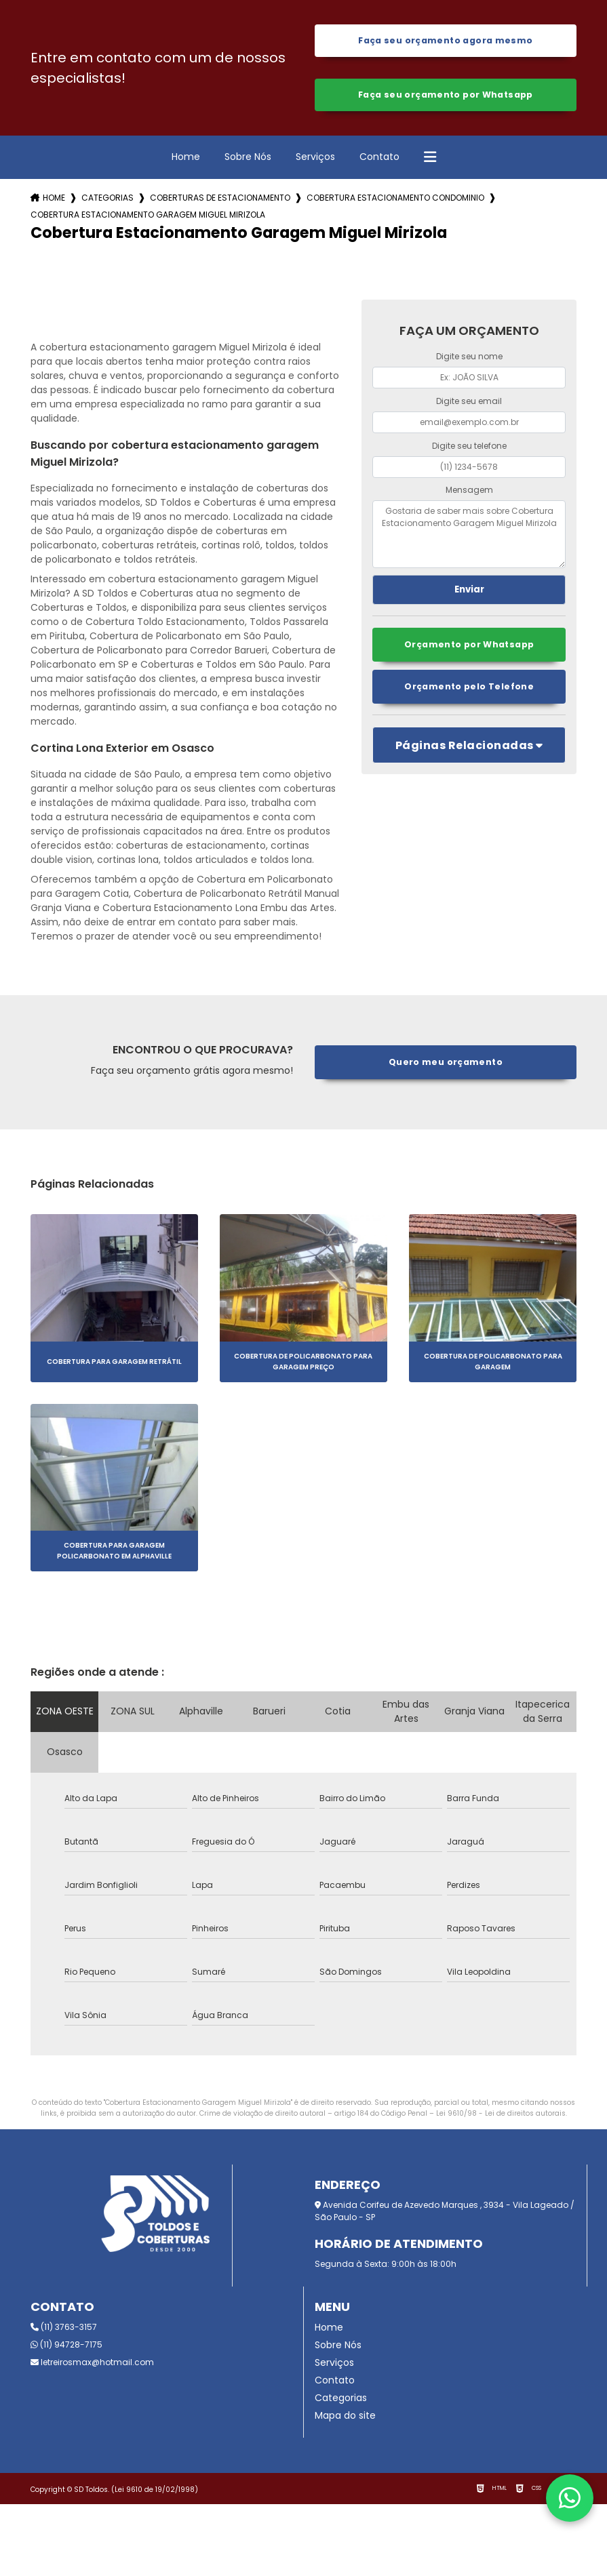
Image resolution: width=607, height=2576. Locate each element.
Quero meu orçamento (445, 1064)
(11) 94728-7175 (66, 2346)
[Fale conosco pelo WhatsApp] (569, 2498)
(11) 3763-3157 (64, 2329)
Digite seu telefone (469, 448)
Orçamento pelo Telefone (469, 690)
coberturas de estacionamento (220, 200)
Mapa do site (345, 2417)
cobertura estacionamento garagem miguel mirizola (148, 217)
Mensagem (469, 492)
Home (186, 159)
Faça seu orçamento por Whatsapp (445, 96)
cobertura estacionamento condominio (395, 200)
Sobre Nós (247, 159)
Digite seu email (469, 403)
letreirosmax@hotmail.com (92, 2364)
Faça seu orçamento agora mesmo (445, 41)
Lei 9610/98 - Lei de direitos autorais (501, 2115)
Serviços (315, 159)
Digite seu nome (469, 359)
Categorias (107, 200)
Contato (379, 159)
